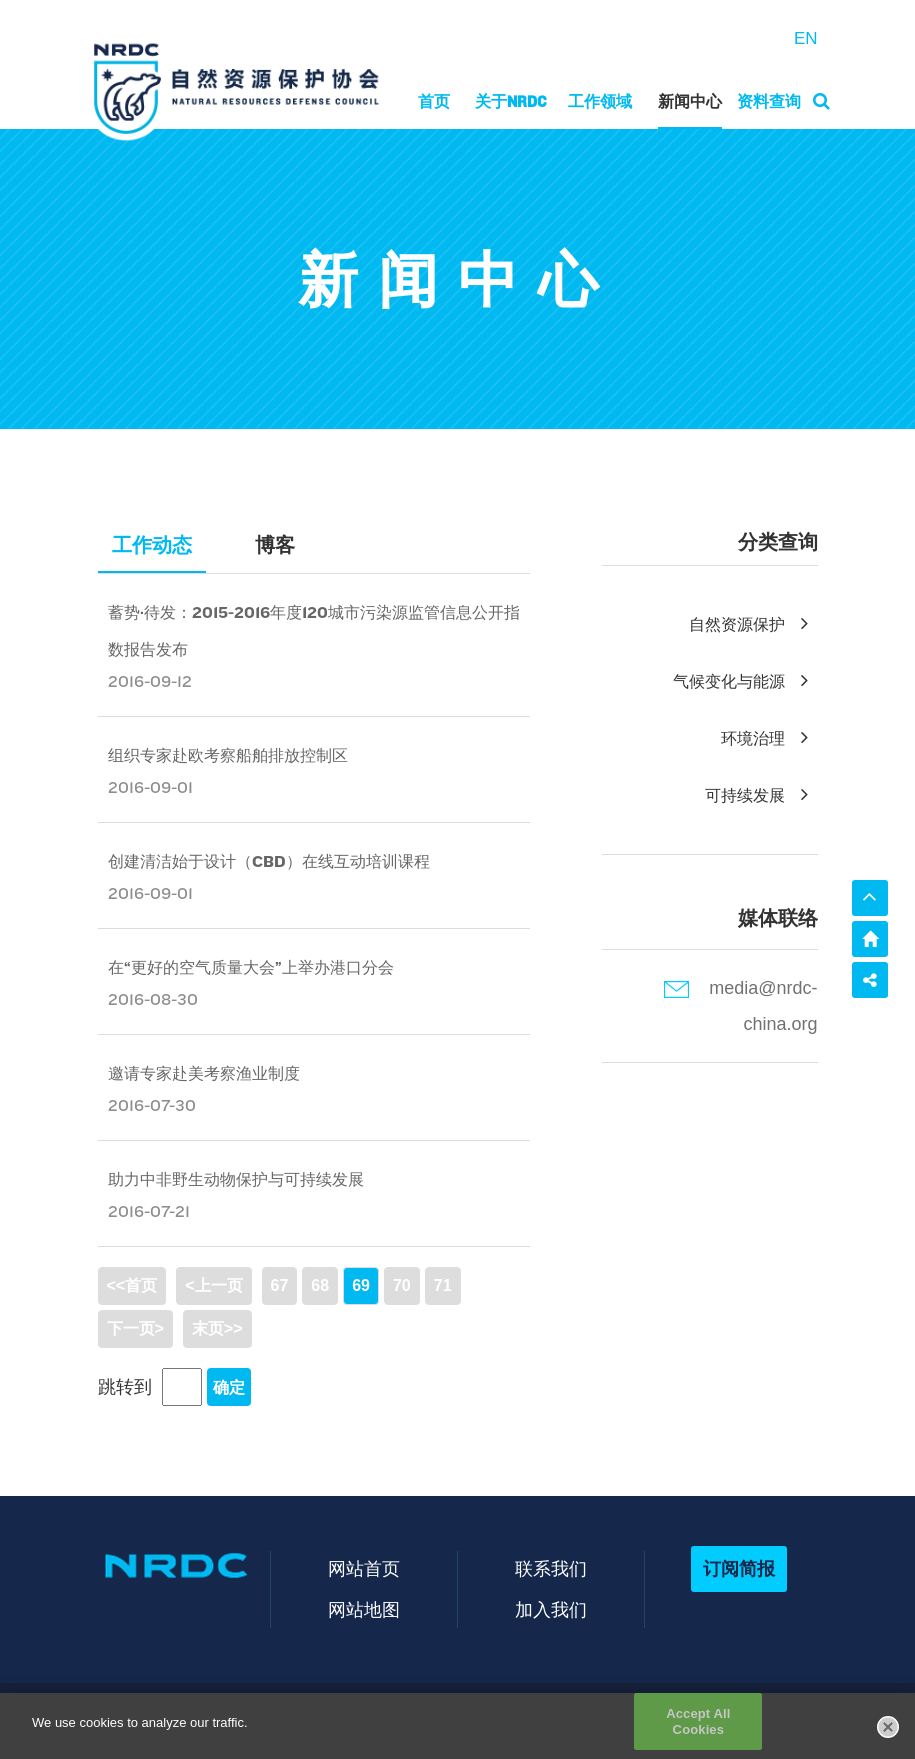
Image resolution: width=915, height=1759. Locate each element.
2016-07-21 (149, 1211)
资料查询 (769, 101)
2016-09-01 (150, 787)
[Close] (888, 1735)
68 (320, 1285)
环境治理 (769, 738)
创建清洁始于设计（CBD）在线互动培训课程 (269, 861)
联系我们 (551, 1568)
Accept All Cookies (698, 1729)
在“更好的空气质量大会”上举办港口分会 (251, 967)
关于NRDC (511, 101)
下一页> (135, 1328)
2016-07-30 (152, 1105)
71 (443, 1285)
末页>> (217, 1328)
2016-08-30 (153, 999)
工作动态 (152, 545)
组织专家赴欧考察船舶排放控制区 (228, 755)
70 (402, 1285)
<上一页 (213, 1285)
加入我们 (551, 1609)
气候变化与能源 (745, 681)
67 (280, 1285)
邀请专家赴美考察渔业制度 (204, 1073)
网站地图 (364, 1609)
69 (361, 1285)
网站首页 (364, 1568)
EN (806, 38)
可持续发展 (761, 795)
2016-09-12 (150, 681)
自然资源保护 (753, 624)
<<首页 (132, 1285)
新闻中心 (690, 101)
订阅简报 (739, 1568)
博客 (275, 545)
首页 (434, 101)
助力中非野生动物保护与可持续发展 (236, 1179)
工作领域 (600, 101)
